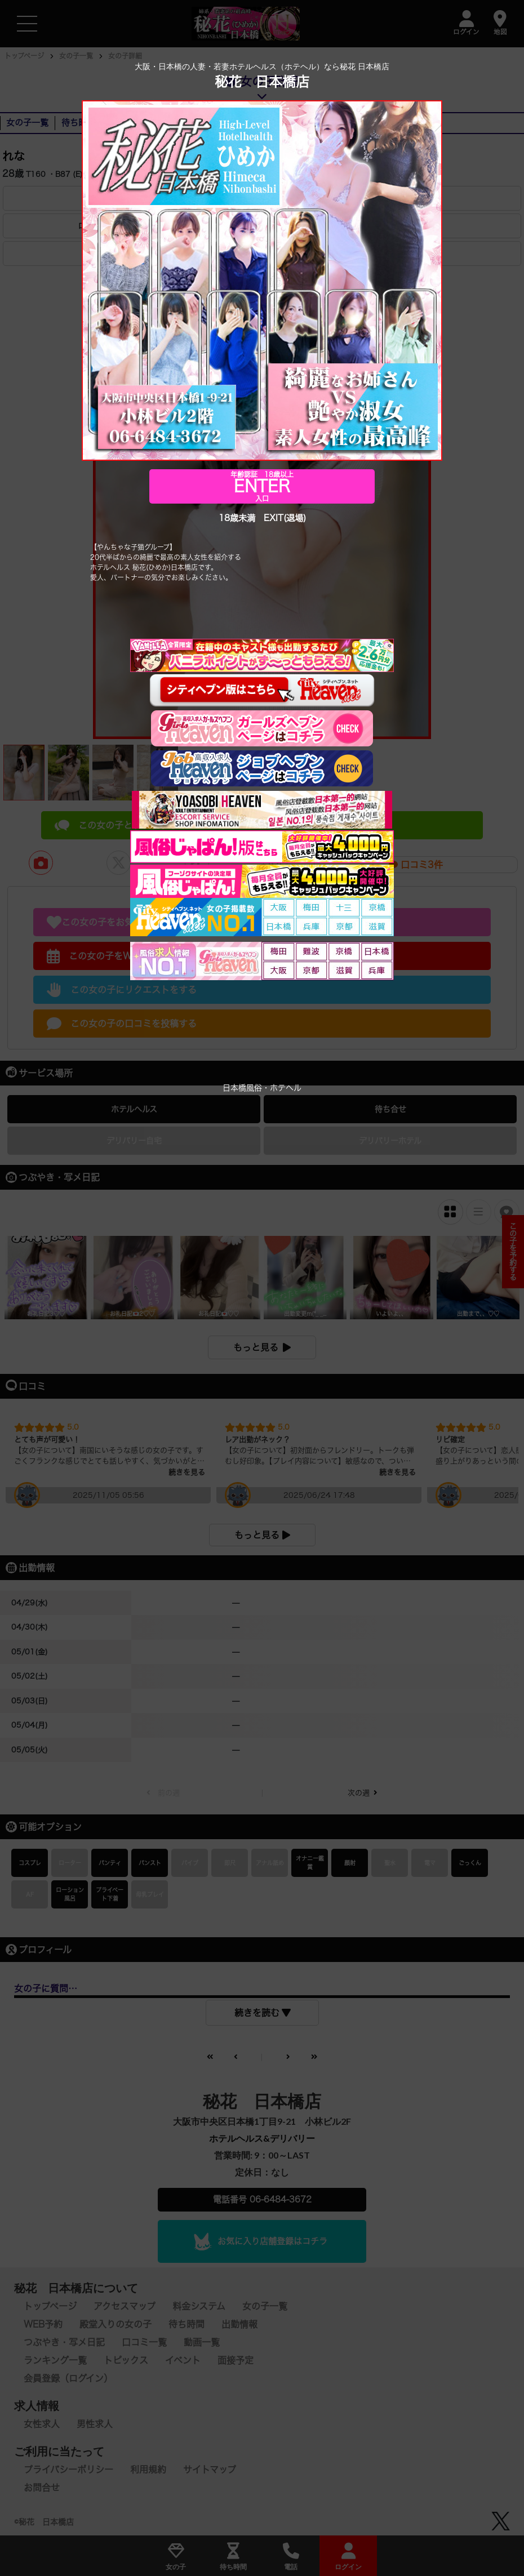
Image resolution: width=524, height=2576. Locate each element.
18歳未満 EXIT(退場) (262, 518)
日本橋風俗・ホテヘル (262, 1088)
